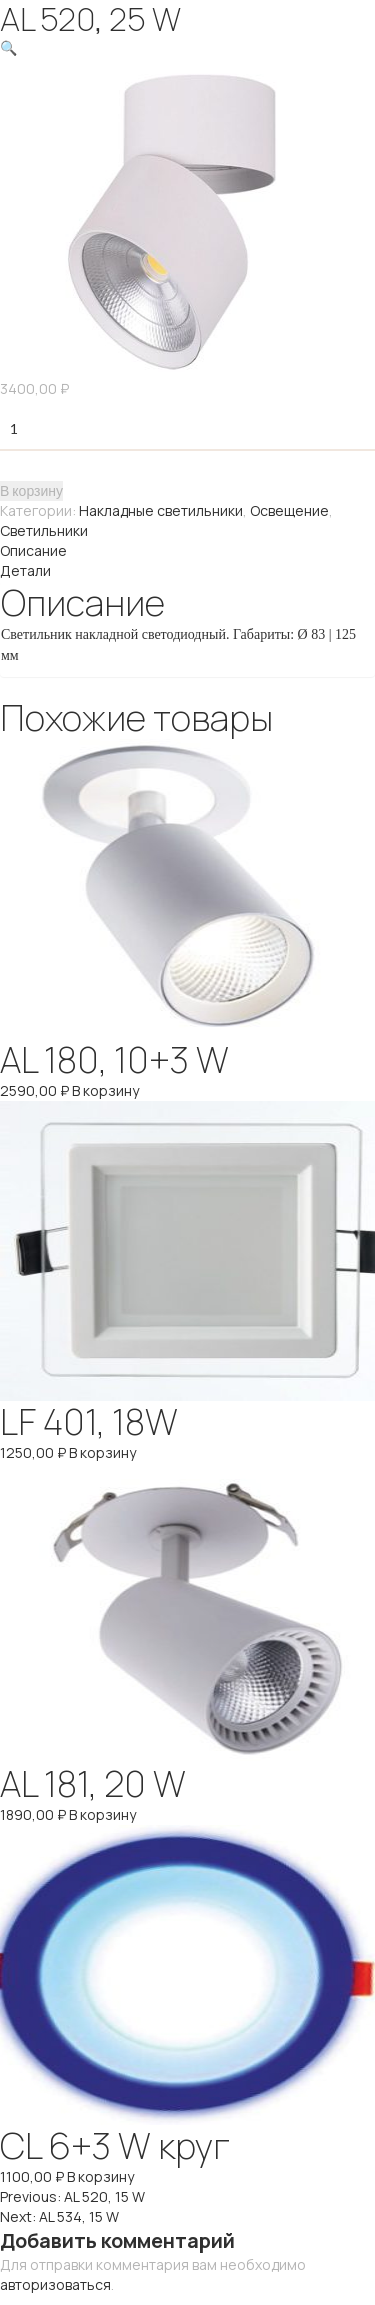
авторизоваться (55, 2284)
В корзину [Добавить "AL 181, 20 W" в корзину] (102, 1814)
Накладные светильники (161, 510)
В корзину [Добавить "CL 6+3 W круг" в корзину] (100, 2176)
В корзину (31, 490)
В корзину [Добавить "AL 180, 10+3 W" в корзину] (105, 1090)
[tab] (187, 551)
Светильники (44, 530)
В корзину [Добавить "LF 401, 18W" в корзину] (102, 1452)
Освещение (289, 510)
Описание (33, 550)
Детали (25, 570)
